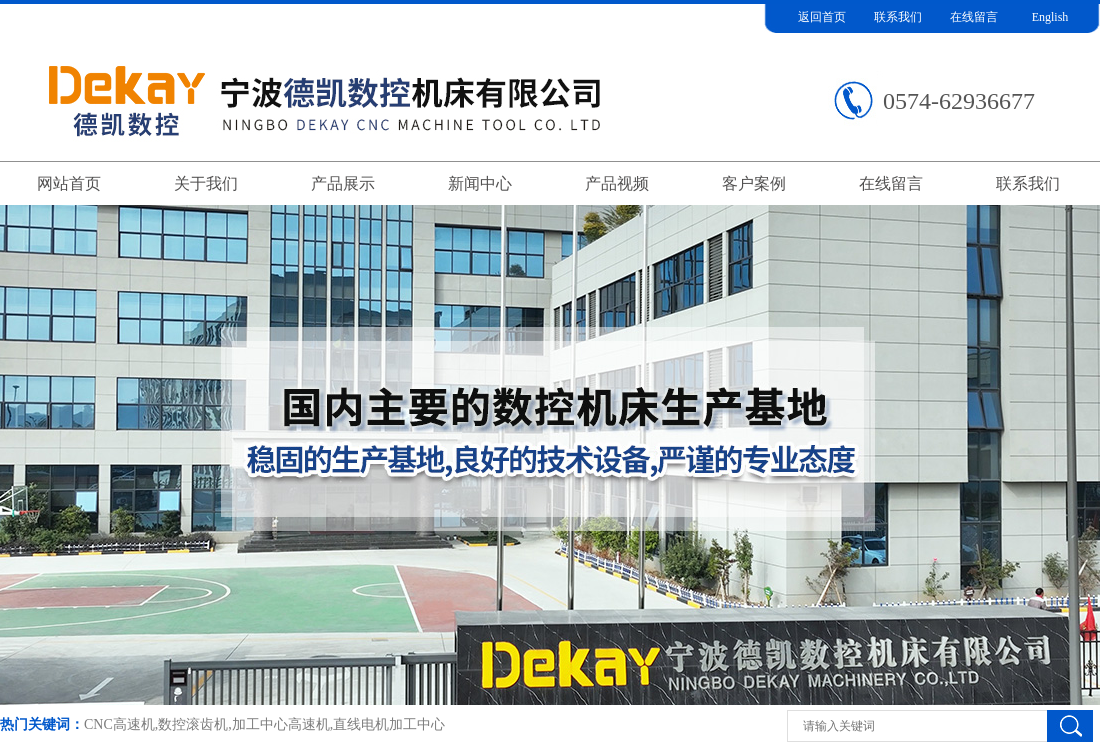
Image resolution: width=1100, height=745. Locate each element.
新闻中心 (480, 183)
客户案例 (754, 183)
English (1050, 17)
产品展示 (343, 183)
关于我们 (206, 183)
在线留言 (974, 17)
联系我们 (898, 17)
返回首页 (822, 17)
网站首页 (69, 183)
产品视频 (617, 183)
